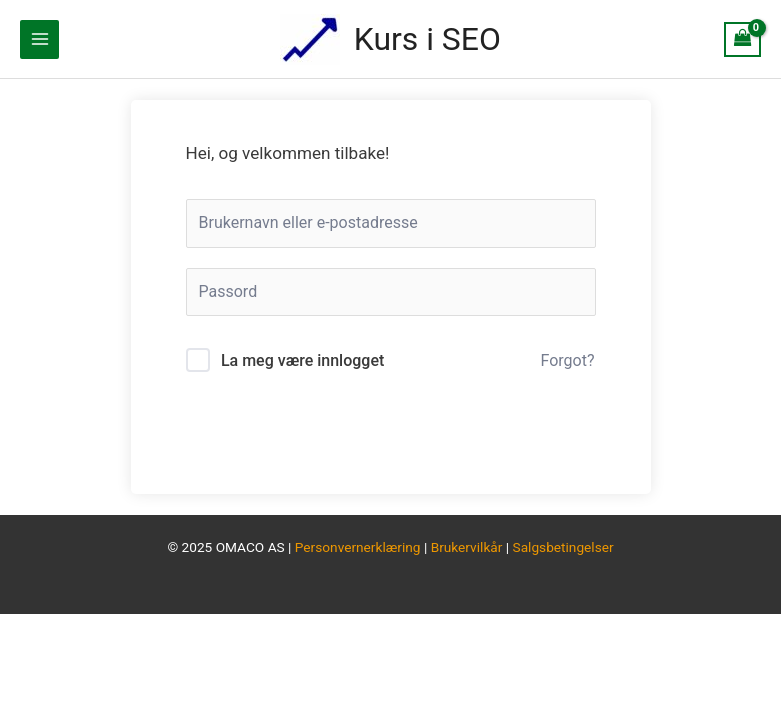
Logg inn (390, 433)
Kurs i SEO (427, 39)
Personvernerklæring (358, 547)
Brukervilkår (468, 547)
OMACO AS (250, 547)
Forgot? (568, 360)
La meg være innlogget (302, 360)
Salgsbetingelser (563, 547)
